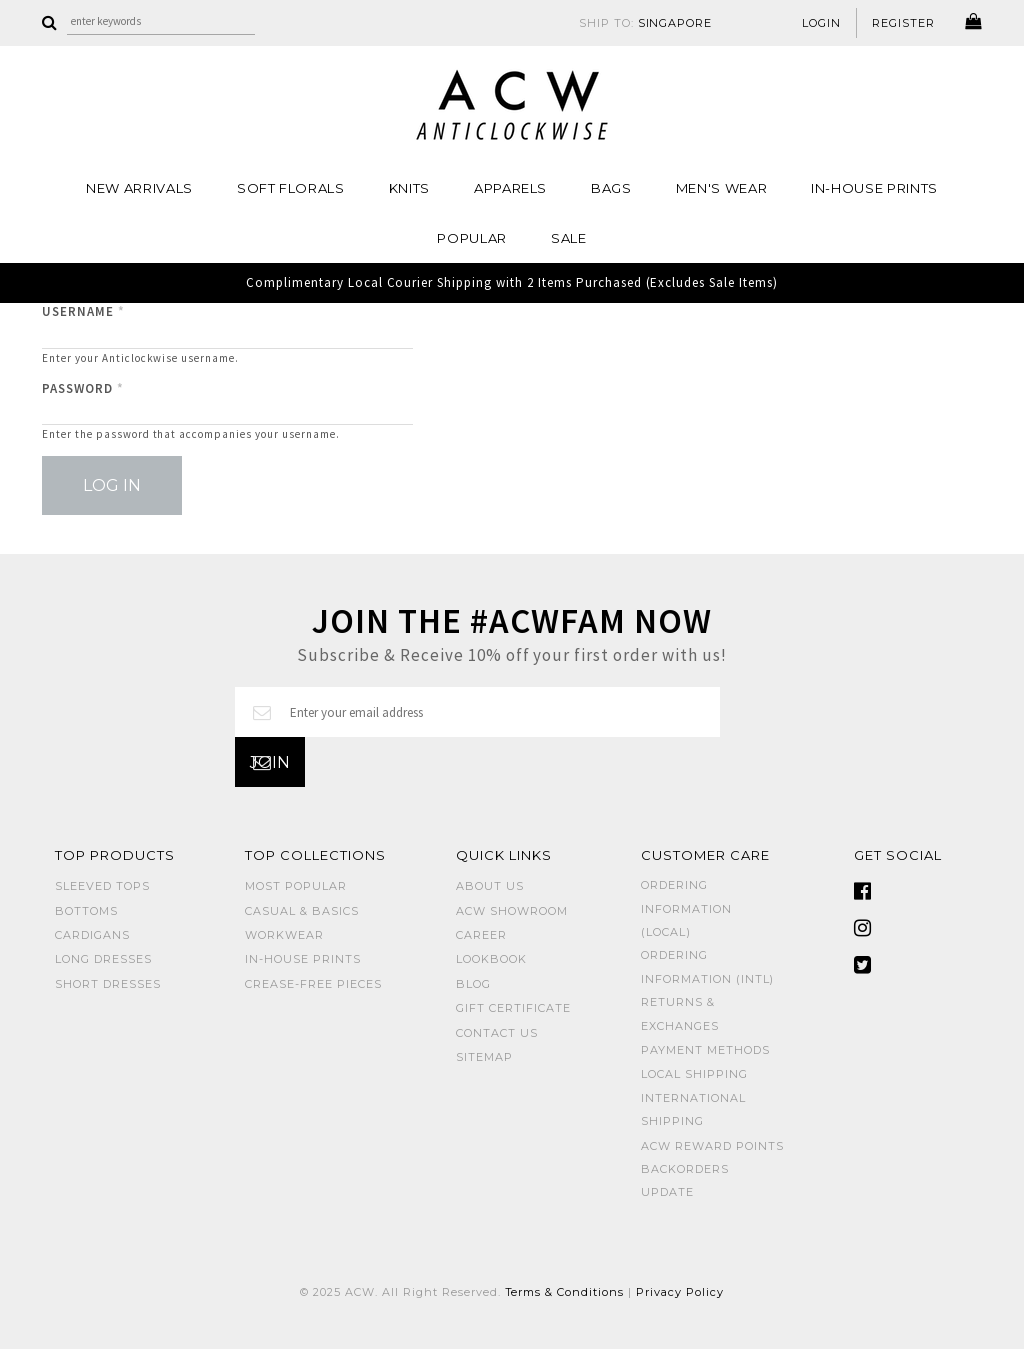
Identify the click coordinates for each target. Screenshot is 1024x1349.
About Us (490, 886)
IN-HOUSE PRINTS (874, 188)
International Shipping (693, 1109)
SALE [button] (569, 238)
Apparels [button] (510, 188)
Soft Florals (291, 188)
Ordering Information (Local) (686, 908)
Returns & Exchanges (680, 1013)
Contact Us (497, 1033)
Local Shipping (694, 1074)
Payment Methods (705, 1050)
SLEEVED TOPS (102, 886)
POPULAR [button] (472, 238)
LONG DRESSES (103, 959)
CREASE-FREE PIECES (313, 984)
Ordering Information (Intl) (708, 966)
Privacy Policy (680, 1292)
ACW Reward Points (712, 1146)
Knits (409, 188)
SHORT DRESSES (108, 984)
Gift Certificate (513, 1008)
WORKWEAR (284, 935)
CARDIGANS (92, 935)
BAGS (611, 188)
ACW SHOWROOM (512, 911)
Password (83, 388)
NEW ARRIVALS (139, 188)
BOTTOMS (86, 911)
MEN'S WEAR (722, 188)
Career (481, 935)
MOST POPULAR (296, 886)
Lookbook (491, 959)
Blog (473, 984)
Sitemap (484, 1057)
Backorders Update (685, 1180)
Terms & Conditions (565, 1292)
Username (83, 311)
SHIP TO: (646, 23)
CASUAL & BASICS (302, 911)
